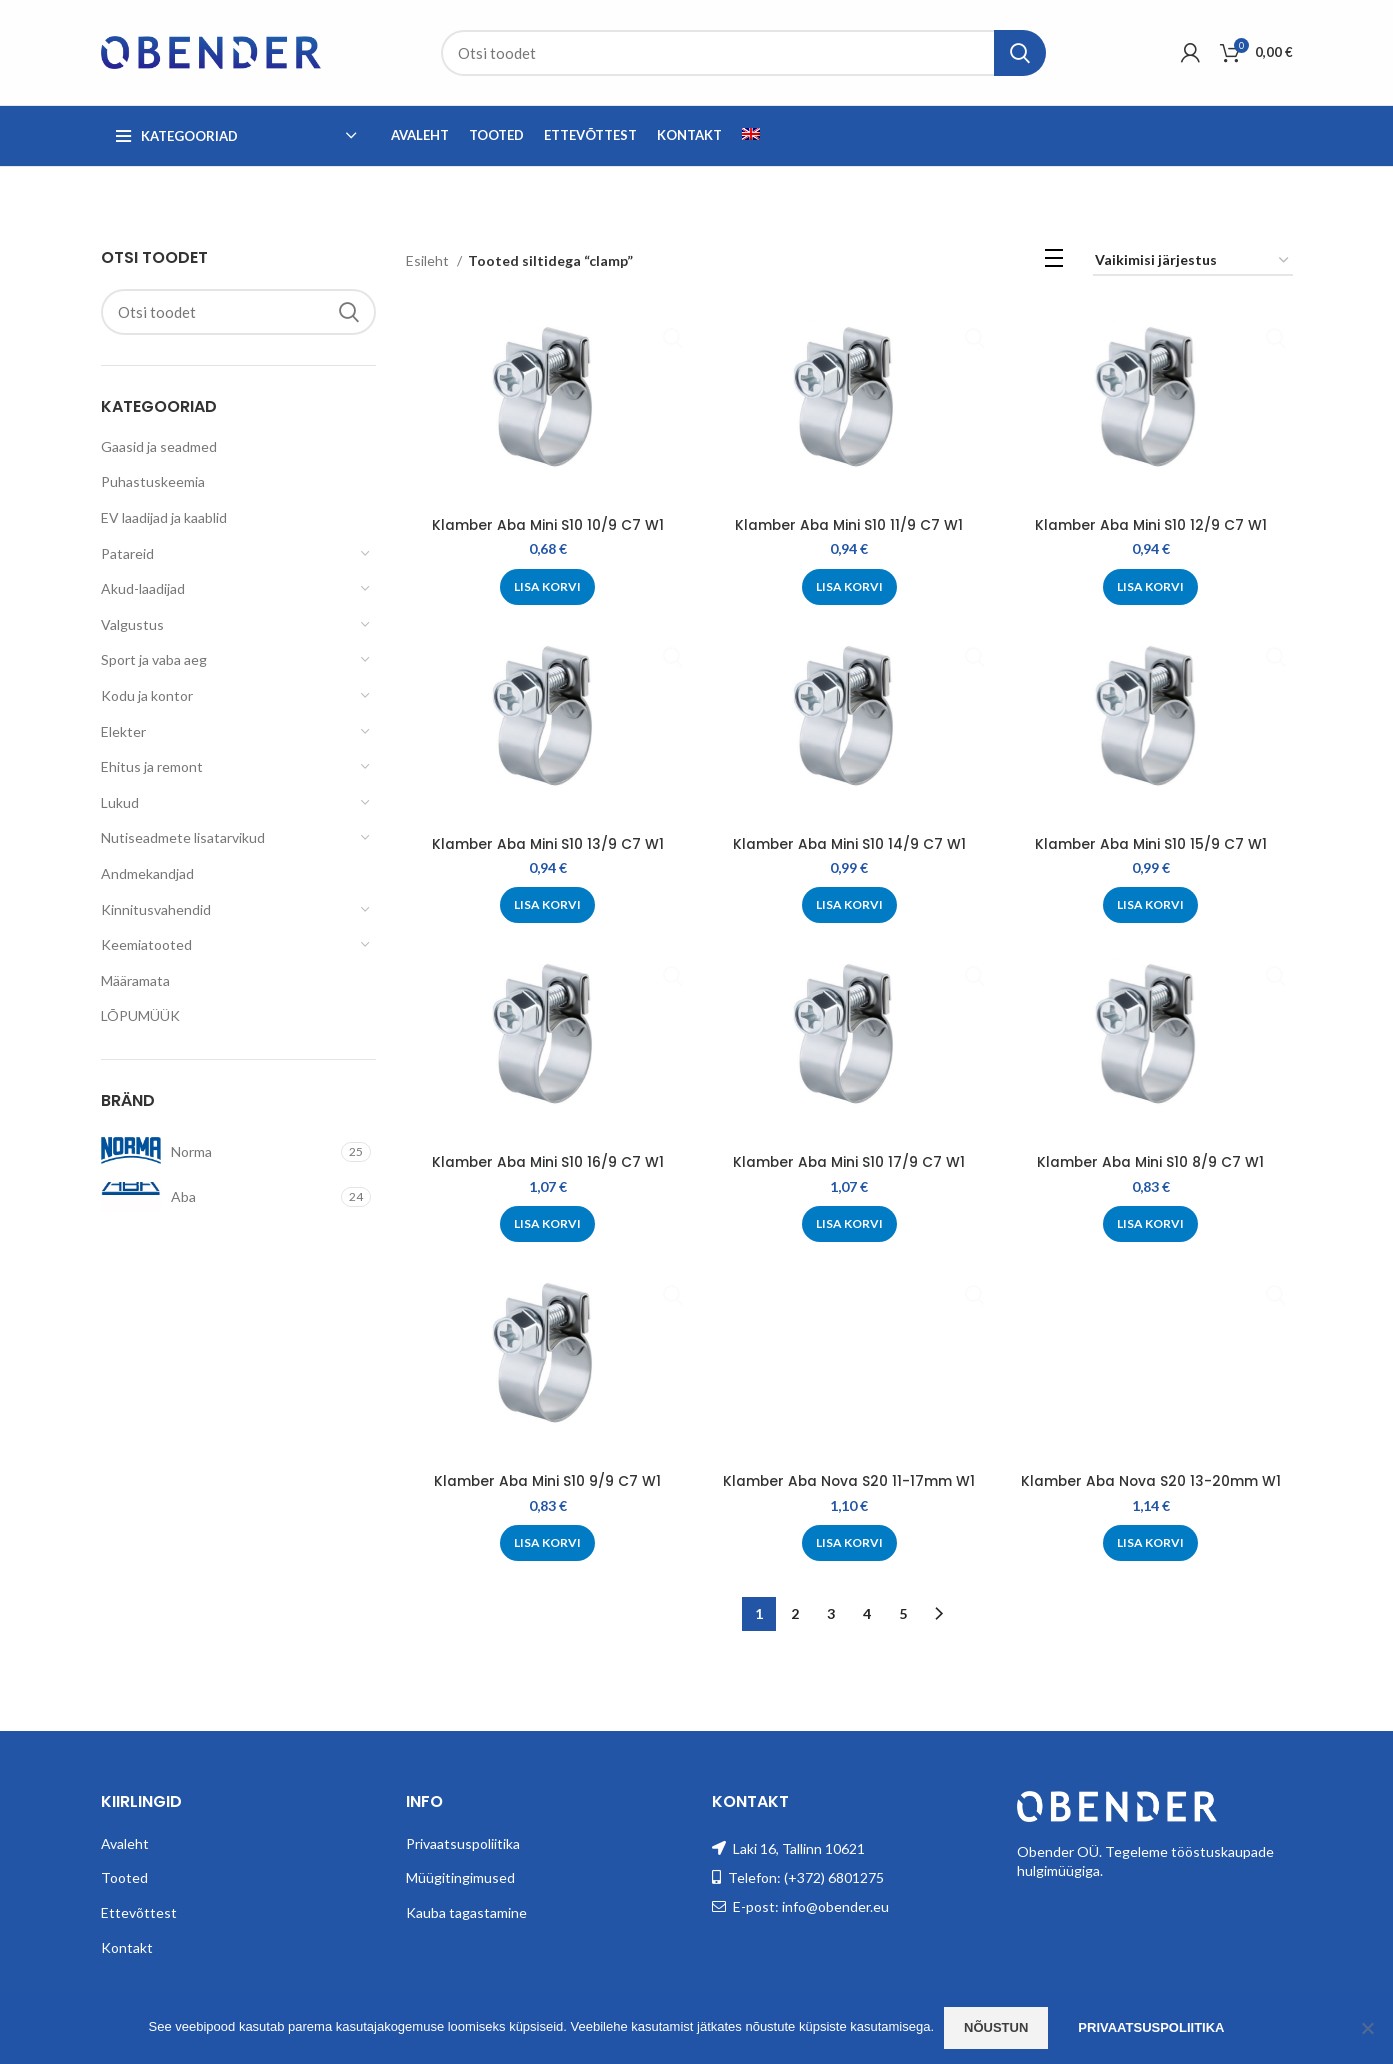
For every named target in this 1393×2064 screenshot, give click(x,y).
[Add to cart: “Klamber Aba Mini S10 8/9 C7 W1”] (1151, 1224)
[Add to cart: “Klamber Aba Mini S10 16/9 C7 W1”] (547, 1224)
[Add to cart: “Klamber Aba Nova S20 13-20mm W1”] (1151, 1543)
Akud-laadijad (143, 588)
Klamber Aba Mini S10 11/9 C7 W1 (849, 525)
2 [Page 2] (795, 1612)
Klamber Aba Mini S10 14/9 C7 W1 (849, 844)
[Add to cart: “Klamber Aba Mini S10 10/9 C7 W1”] (547, 587)
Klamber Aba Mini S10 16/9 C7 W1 (547, 1162)
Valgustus (132, 624)
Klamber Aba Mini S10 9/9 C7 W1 (547, 1481)
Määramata (135, 980)
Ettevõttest (139, 1911)
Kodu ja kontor (147, 695)
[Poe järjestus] (1193, 261)
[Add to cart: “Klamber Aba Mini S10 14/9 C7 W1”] (849, 905)
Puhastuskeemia (153, 481)
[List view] (1054, 261)
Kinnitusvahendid (156, 909)
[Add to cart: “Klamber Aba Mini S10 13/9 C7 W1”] (547, 905)
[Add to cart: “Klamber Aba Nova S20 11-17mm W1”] (849, 1543)
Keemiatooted (146, 944)
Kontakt (127, 1945)
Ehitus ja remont (152, 766)
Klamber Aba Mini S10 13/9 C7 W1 (547, 844)
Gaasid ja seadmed (159, 446)
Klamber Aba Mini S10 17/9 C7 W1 (849, 1162)
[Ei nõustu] (1368, 2028)
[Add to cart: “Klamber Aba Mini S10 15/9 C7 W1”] (1151, 905)
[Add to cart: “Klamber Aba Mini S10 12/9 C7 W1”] (1151, 587)
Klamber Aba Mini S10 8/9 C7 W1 (1151, 1162)
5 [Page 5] (903, 1612)
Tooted (124, 1876)
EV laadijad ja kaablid (164, 517)
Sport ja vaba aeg (154, 659)
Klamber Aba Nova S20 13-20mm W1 (1151, 1481)
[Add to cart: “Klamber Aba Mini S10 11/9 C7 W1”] (849, 587)
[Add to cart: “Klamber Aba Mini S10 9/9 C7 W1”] (547, 1543)
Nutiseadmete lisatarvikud (183, 837)
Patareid (127, 553)
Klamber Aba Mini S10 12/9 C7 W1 (1151, 525)
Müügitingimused (460, 1876)
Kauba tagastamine (466, 1911)
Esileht (429, 260)
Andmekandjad (147, 873)
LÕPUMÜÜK (140, 1015)
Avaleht (125, 1841)
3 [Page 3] (831, 1612)
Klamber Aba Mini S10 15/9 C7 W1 (1151, 844)
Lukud (120, 802)
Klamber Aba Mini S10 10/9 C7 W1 (547, 525)
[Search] (743, 53)
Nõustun (996, 2027)
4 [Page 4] (867, 1612)
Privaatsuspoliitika (463, 1841)
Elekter (123, 731)
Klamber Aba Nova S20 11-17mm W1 (849, 1481)
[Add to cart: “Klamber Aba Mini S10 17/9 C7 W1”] (849, 1224)
